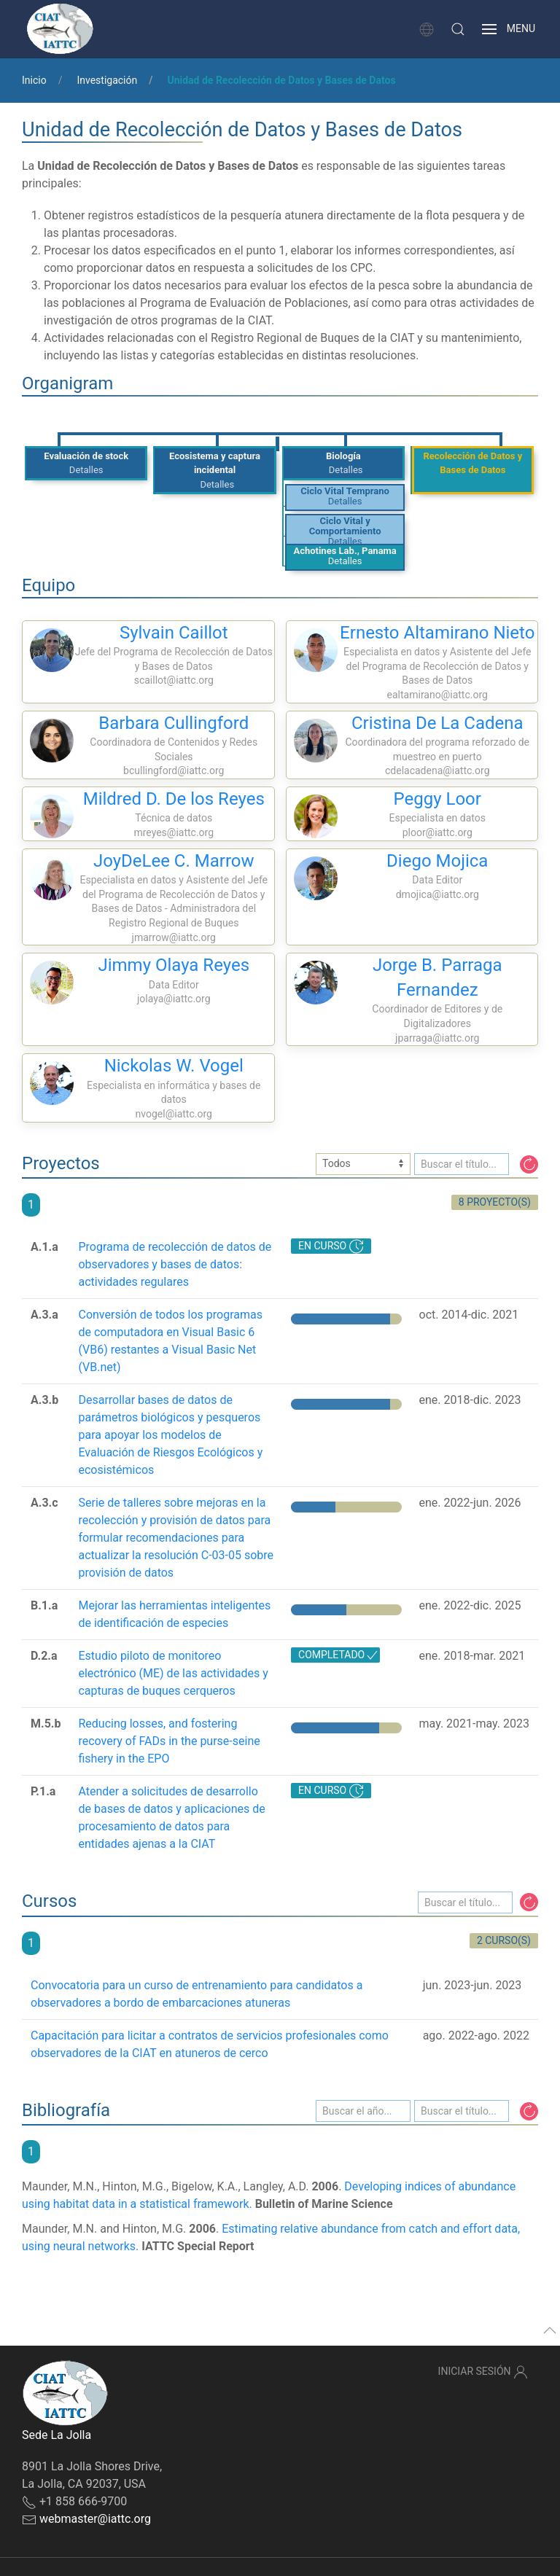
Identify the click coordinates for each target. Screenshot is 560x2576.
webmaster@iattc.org (95, 2519)
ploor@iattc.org (437, 832)
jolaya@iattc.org (174, 998)
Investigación (107, 80)
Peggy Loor (437, 799)
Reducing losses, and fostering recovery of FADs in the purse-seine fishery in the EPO (169, 1741)
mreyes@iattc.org (173, 832)
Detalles (86, 469)
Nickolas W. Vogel (174, 1065)
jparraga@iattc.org (437, 1038)
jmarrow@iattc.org (174, 937)
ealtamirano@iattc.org (437, 694)
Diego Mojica (437, 861)
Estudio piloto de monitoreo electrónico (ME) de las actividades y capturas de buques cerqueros (173, 1673)
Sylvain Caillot (174, 632)
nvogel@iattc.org (174, 1114)
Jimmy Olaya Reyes (173, 965)
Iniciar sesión (483, 2372)
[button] (458, 29)
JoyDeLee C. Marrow (173, 861)
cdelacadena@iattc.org (437, 770)
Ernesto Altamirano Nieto (437, 632)
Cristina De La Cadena (437, 723)
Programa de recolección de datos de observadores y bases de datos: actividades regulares (174, 1264)
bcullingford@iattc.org (173, 770)
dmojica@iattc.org (437, 894)
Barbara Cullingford (173, 723)
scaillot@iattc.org (174, 680)
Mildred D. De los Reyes (174, 799)
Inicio (34, 80)
